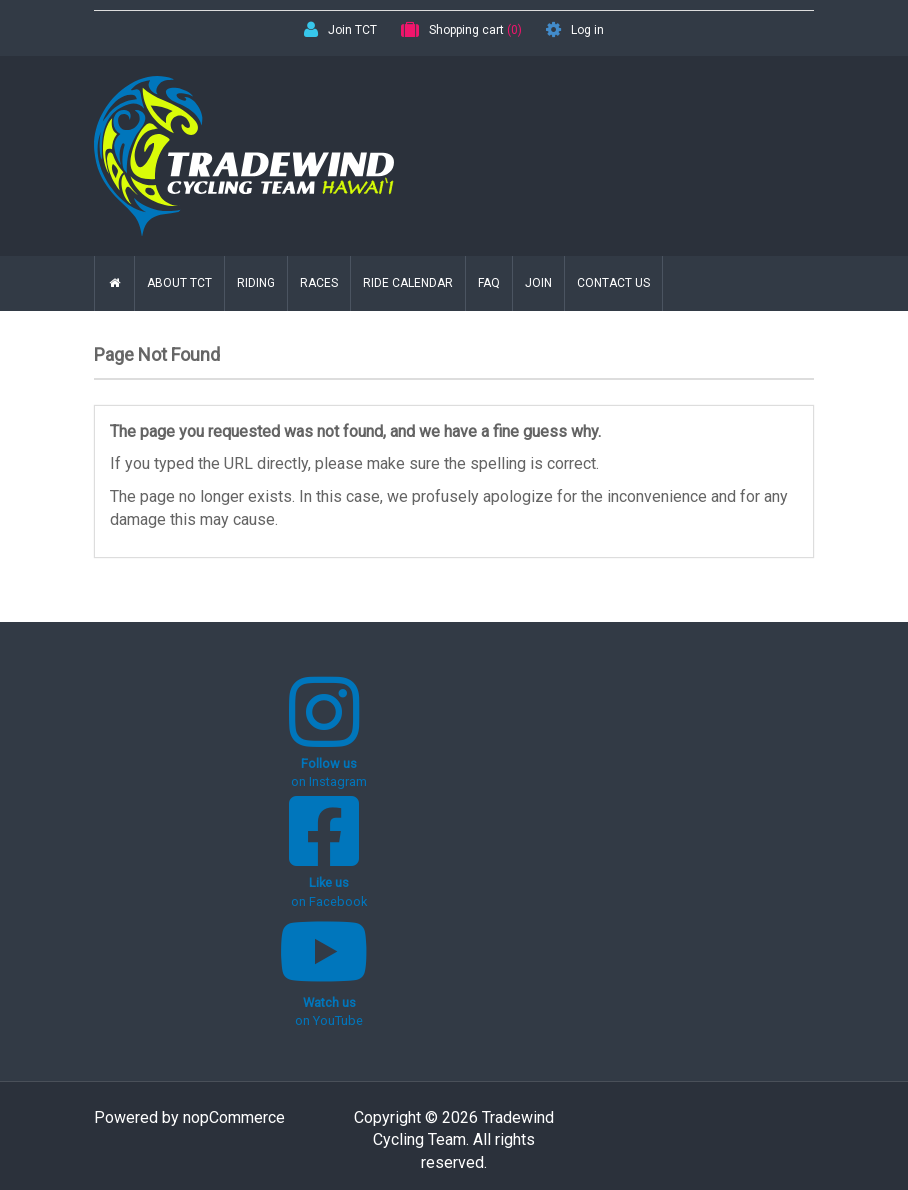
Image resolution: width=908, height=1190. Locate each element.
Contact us (613, 283)
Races (319, 283)
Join (538, 283)
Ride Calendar (408, 283)
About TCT (179, 283)
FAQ (489, 283)
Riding (256, 283)
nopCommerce (234, 1117)
